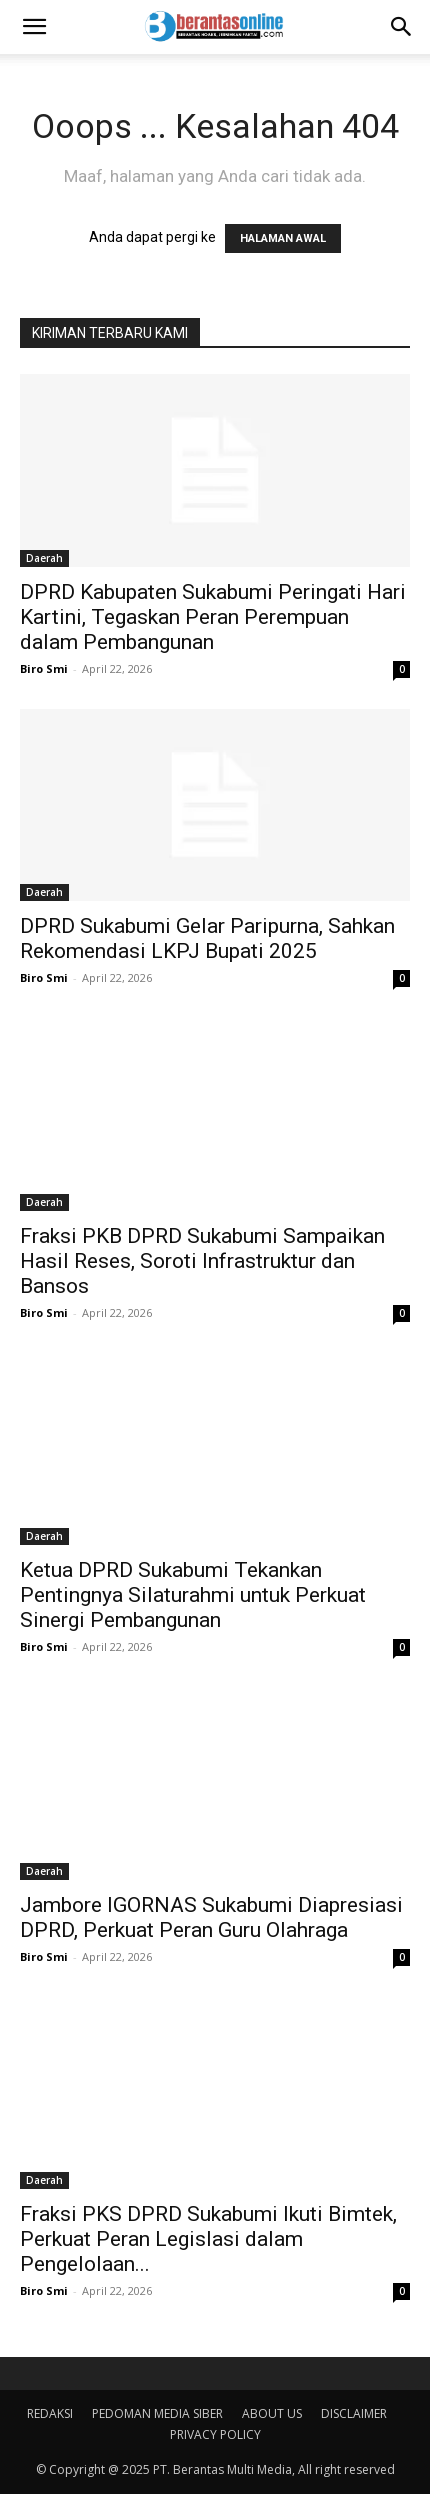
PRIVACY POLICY (215, 2434)
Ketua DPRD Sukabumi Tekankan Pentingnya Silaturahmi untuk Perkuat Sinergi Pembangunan (193, 1595)
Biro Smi (44, 668)
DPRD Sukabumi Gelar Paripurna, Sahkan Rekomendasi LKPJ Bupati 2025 (207, 938)
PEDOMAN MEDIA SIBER (157, 2413)
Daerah (44, 558)
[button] (34, 27)
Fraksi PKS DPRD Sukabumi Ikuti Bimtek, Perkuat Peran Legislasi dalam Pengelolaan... (208, 2239)
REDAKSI (50, 2413)
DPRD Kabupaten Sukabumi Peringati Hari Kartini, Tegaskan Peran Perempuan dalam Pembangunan (213, 617)
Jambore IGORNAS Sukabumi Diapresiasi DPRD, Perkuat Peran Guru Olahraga (211, 1917)
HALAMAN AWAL (283, 238)
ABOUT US (272, 2413)
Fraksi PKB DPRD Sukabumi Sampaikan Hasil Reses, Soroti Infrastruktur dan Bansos (202, 1261)
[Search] (402, 27)
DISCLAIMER (354, 2413)
